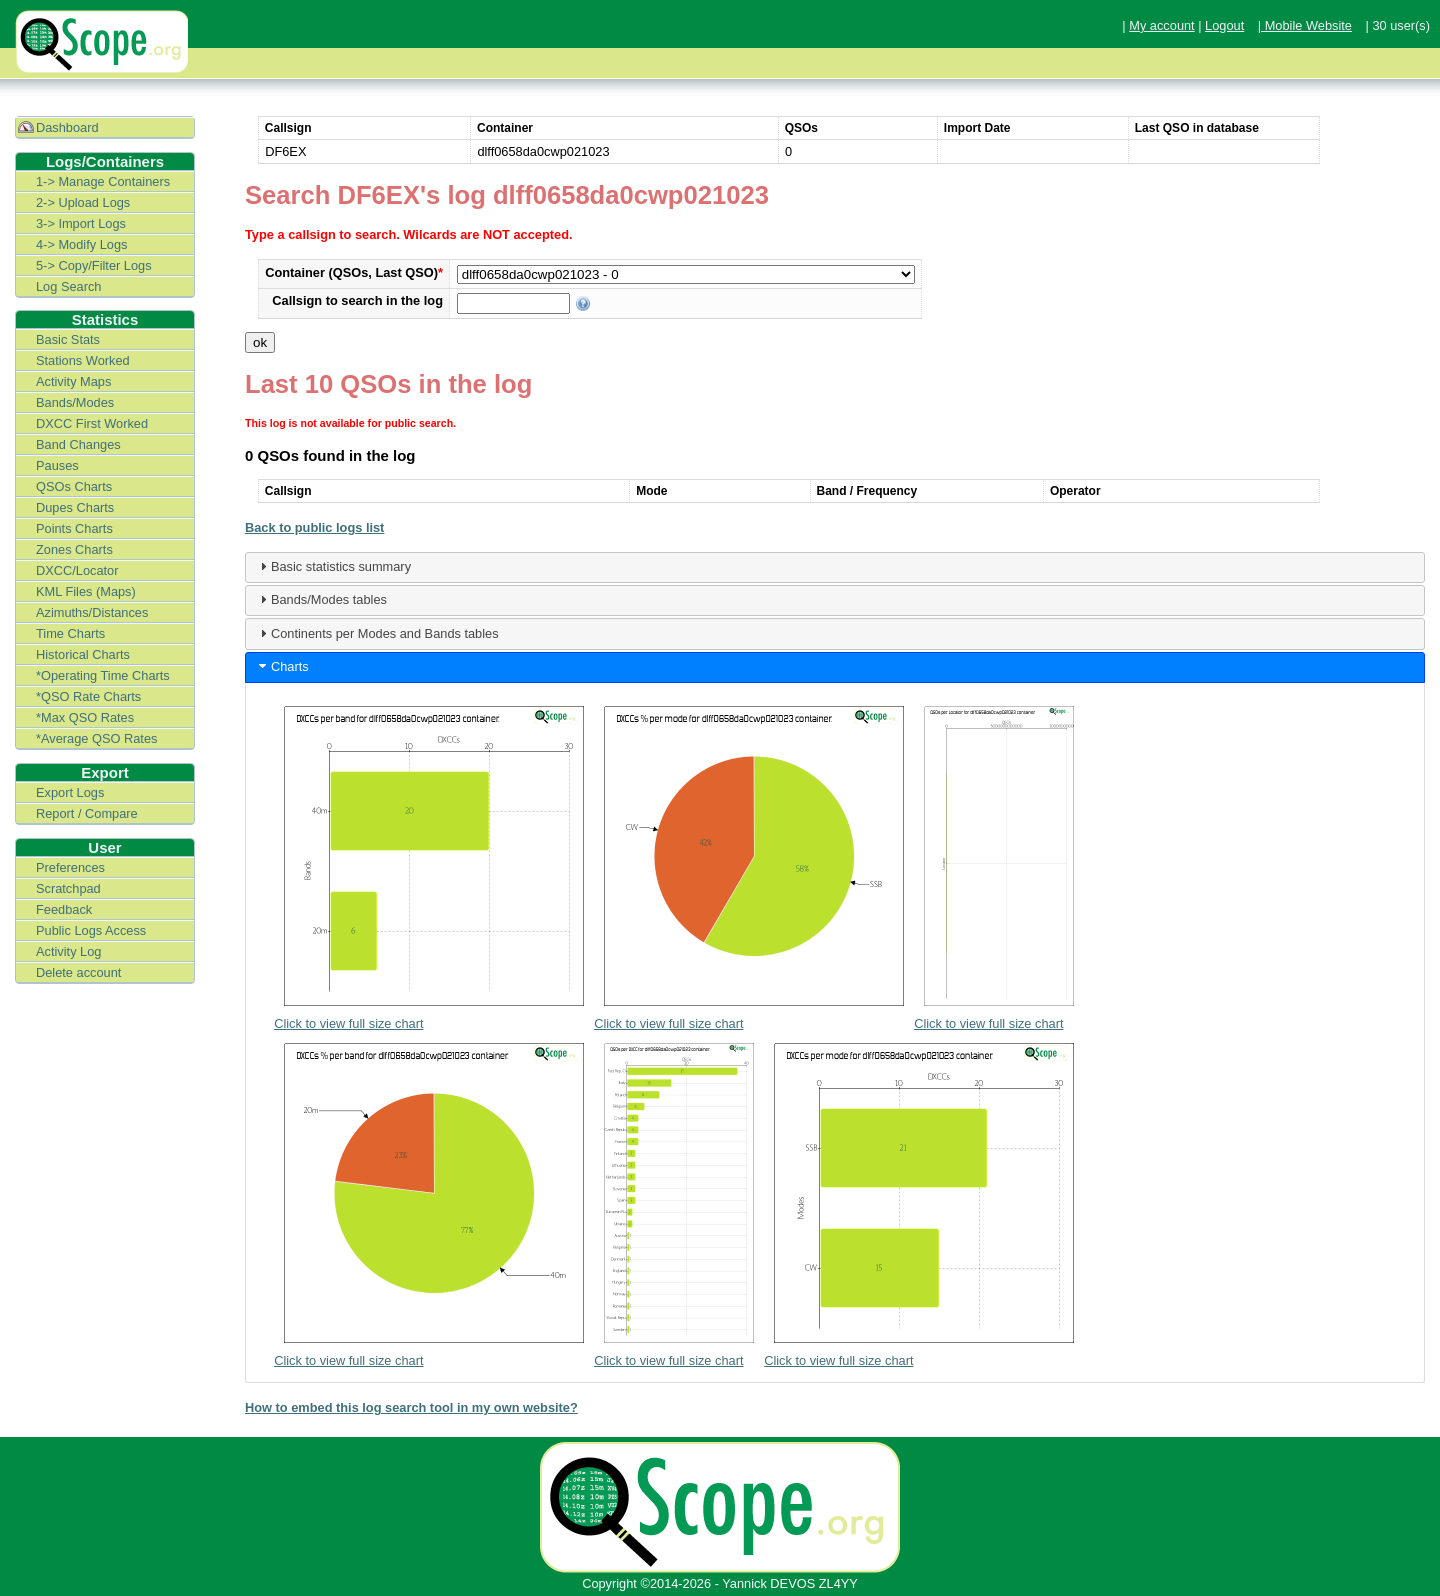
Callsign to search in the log (357, 300)
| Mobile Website (1305, 25)
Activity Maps (73, 381)
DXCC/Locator (77, 570)
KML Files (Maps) (86, 591)
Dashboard (67, 127)
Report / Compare (87, 813)
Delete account (78, 972)
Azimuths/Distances (92, 612)
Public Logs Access (91, 930)
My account (1161, 25)
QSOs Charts (74, 486)
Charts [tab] (282, 666)
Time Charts (70, 633)
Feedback (64, 909)
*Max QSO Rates (85, 717)
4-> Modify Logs (81, 244)
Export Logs (70, 792)
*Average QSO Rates (96, 738)
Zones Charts (74, 549)
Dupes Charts (75, 507)
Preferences (70, 867)
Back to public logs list (314, 527)
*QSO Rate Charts (88, 696)
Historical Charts (83, 654)
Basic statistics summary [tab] (333, 566)
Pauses (57, 465)
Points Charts (74, 528)
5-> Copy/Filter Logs (94, 265)
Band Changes (78, 444)
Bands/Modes (75, 402)
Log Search (68, 286)
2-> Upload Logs (83, 202)
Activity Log (68, 951)
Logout (1224, 25)
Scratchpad (68, 888)
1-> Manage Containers (103, 181)
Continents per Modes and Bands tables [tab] (377, 633)
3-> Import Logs (81, 223)
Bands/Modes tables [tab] (321, 599)
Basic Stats (68, 339)
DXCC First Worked (92, 423)
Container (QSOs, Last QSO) (354, 272)
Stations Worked (83, 360)
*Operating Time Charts (103, 675)
